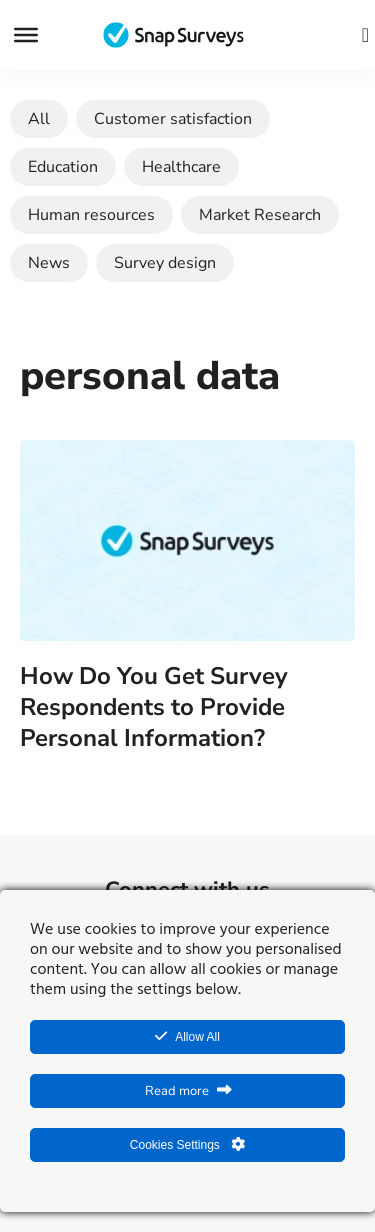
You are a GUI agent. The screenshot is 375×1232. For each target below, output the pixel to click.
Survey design (165, 263)
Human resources (91, 215)
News (49, 263)
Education (63, 167)
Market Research (260, 215)
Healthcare (181, 167)
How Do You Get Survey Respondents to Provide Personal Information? (154, 707)
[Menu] (26, 35)
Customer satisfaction (173, 119)
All (39, 119)
